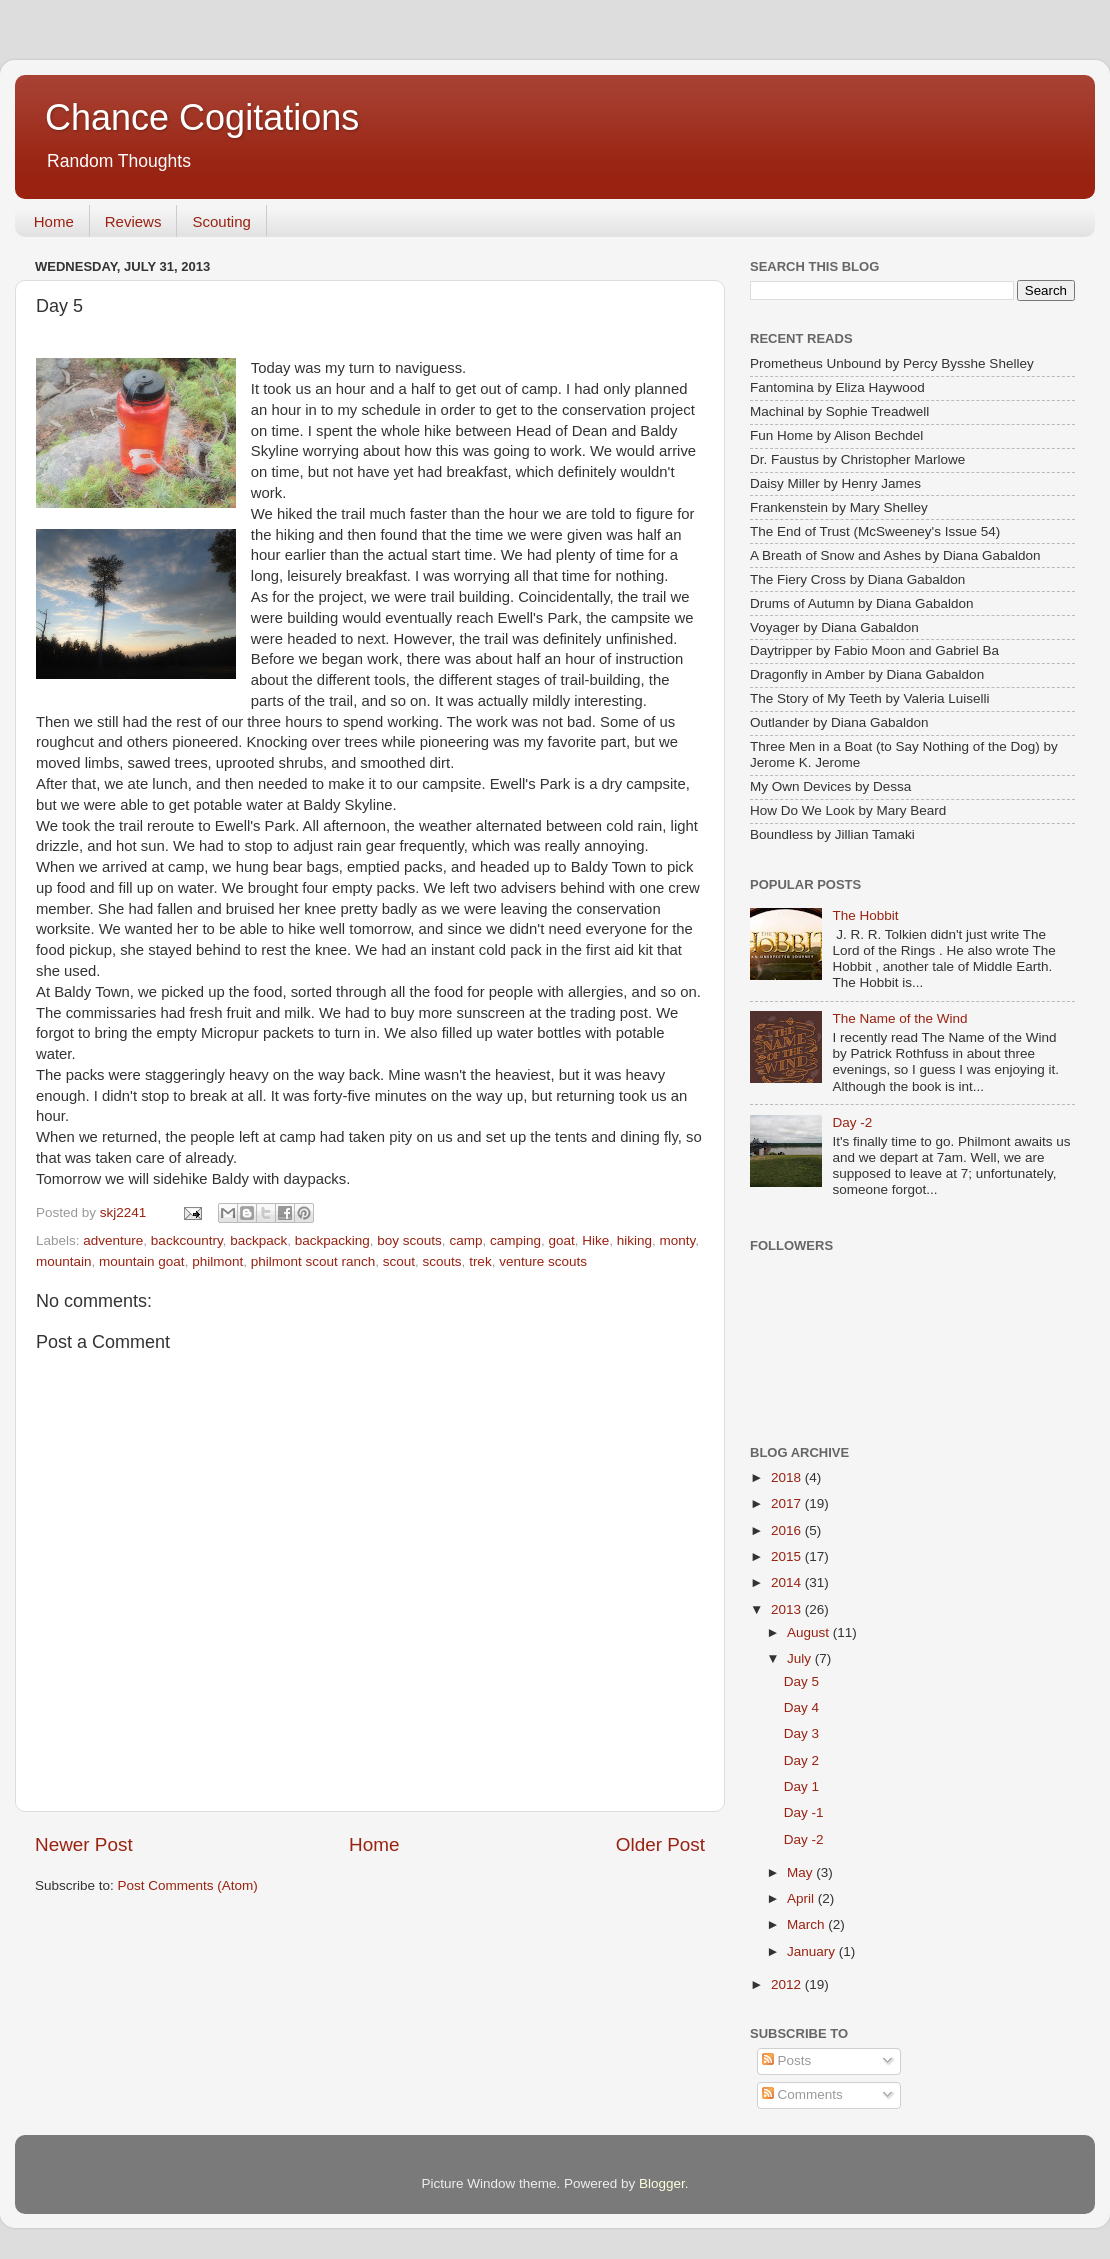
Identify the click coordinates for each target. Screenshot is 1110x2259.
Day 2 (801, 1760)
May (801, 1872)
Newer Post (84, 1844)
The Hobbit (865, 915)
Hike (595, 1240)
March (807, 1924)
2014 (788, 1582)
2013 (788, 1609)
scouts (442, 1261)
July (801, 1658)
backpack (258, 1240)
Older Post (660, 1844)
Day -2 (852, 1122)
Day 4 (801, 1707)
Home (54, 221)
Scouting (221, 221)
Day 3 (801, 1733)
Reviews (133, 221)
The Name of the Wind (899, 1018)
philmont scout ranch (313, 1261)
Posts (787, 2060)
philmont (217, 1261)
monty (678, 1240)
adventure (113, 1240)
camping (515, 1240)
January (813, 1951)
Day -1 (804, 1812)
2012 (788, 1984)
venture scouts (543, 1261)
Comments (802, 2094)
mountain (64, 1261)
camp (465, 1240)
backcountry (187, 1240)
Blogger (662, 2183)
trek (480, 1261)
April (802, 1898)
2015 (788, 1556)
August (810, 1632)
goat (561, 1240)
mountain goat (142, 1261)
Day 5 (801, 1681)
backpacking (332, 1240)
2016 (788, 1530)
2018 (788, 1477)
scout (399, 1261)
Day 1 (801, 1786)
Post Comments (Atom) (188, 1885)
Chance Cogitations (202, 117)
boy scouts (409, 1240)
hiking (634, 1240)
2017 (788, 1503)
